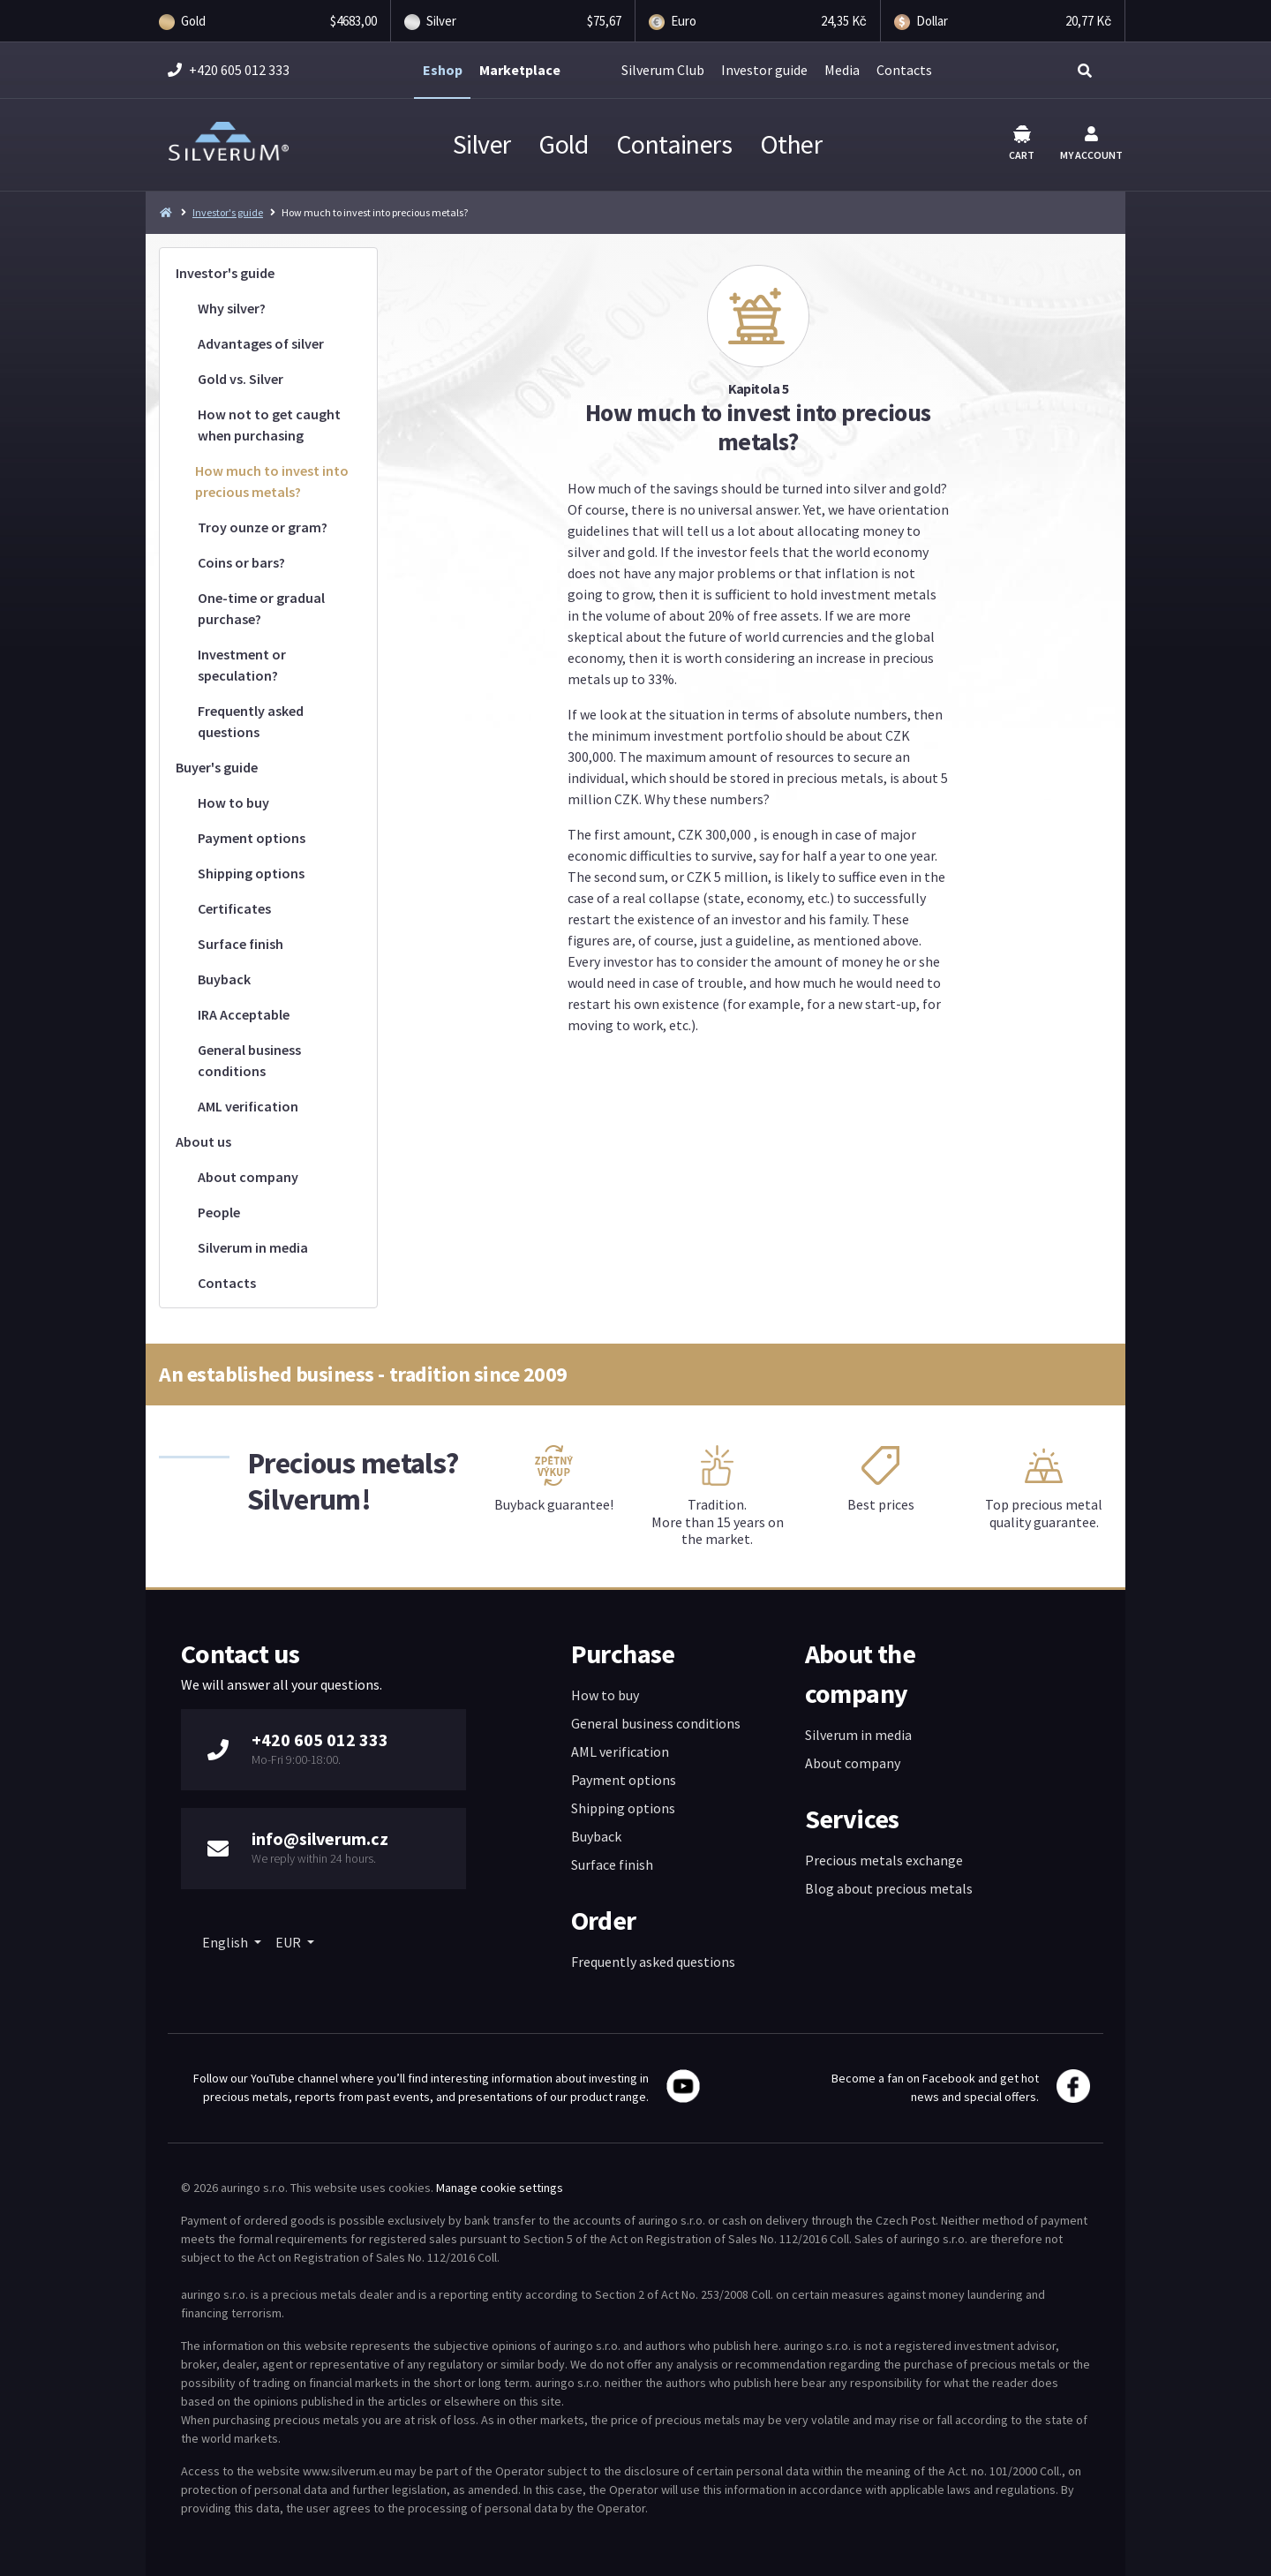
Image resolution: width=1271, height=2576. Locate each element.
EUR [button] (289, 1942)
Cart (1021, 143)
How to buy (233, 802)
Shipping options (251, 873)
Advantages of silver (261, 343)
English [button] (226, 1942)
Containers (674, 144)
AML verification (248, 1106)
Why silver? (232, 308)
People (219, 1212)
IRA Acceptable (244, 1014)
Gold (563, 144)
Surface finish (240, 944)
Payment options (251, 838)
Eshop (443, 70)
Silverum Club (662, 70)
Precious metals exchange (884, 1860)
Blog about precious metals (889, 1888)
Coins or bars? (241, 562)
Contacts (904, 70)
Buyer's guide (217, 767)
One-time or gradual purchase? (261, 608)
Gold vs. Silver (240, 379)
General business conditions (249, 1060)
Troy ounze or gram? (262, 527)
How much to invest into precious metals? (272, 481)
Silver (481, 144)
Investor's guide (227, 212)
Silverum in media (253, 1247)
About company (248, 1177)
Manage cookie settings (499, 2188)
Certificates (234, 908)
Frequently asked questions (251, 721)
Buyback (224, 979)
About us (203, 1141)
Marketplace (519, 70)
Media (842, 70)
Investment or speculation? (242, 664)
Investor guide (764, 70)
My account (1091, 144)
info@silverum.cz (320, 1838)
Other (791, 144)
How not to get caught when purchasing (269, 424)
